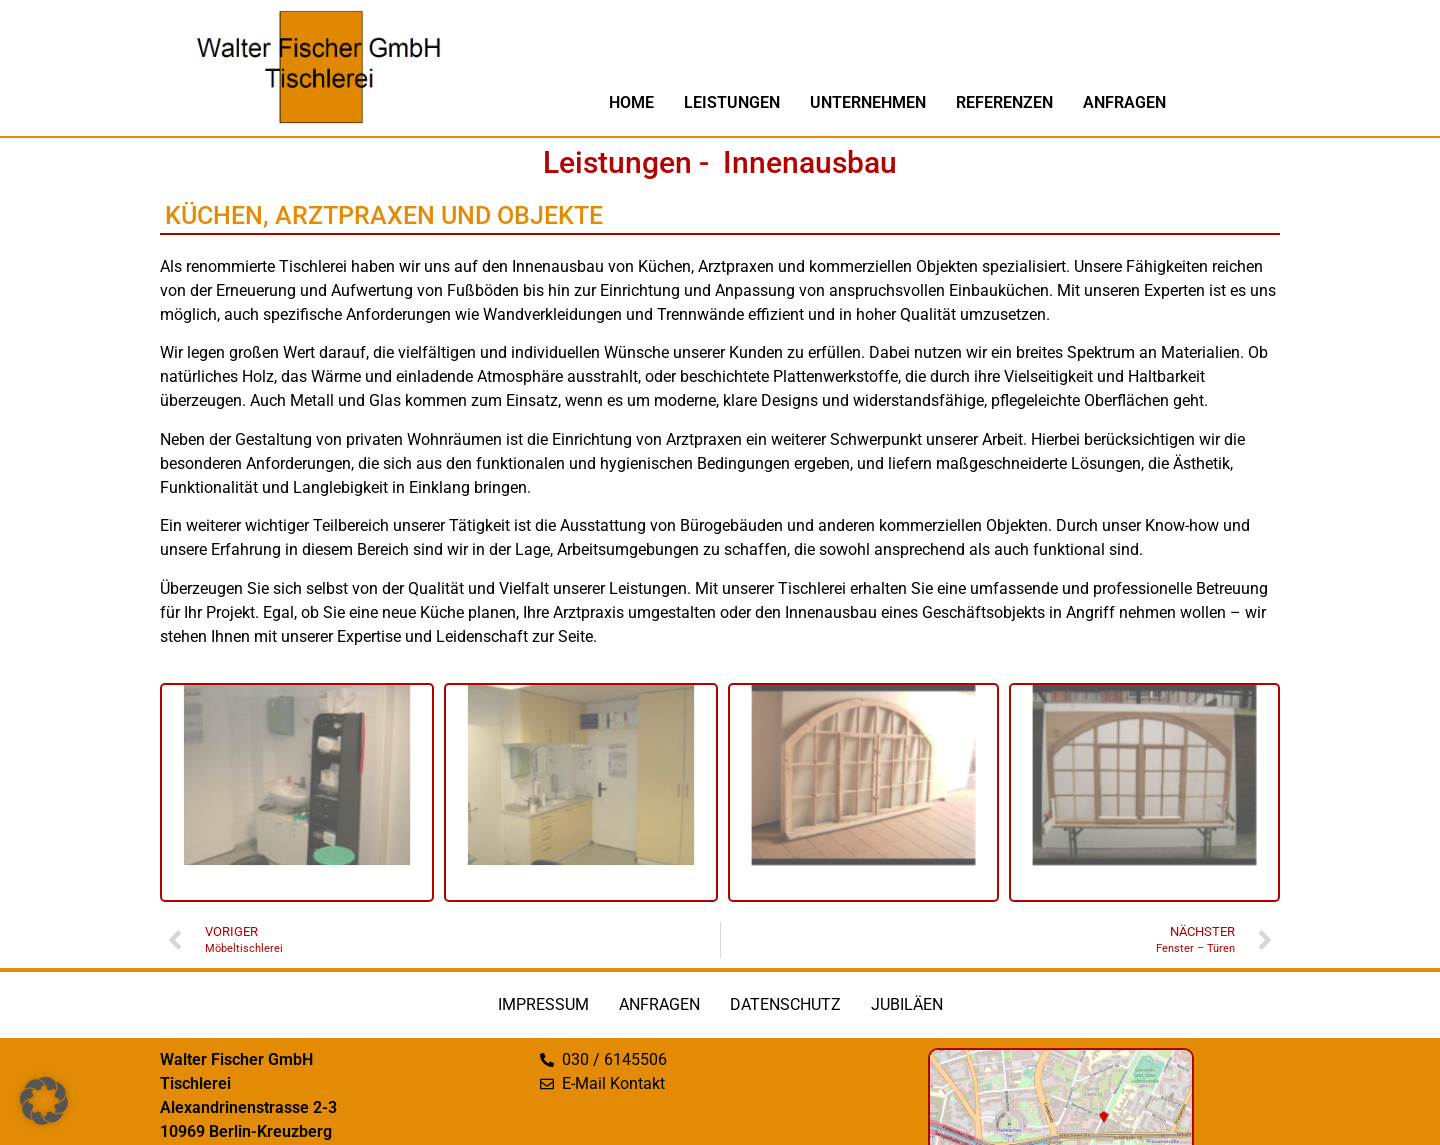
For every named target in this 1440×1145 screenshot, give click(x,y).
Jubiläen (907, 1004)
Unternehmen (868, 102)
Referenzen (1004, 102)
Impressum (543, 1004)
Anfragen (1124, 102)
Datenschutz (785, 1004)
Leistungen (732, 102)
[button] (44, 1101)
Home (631, 102)
